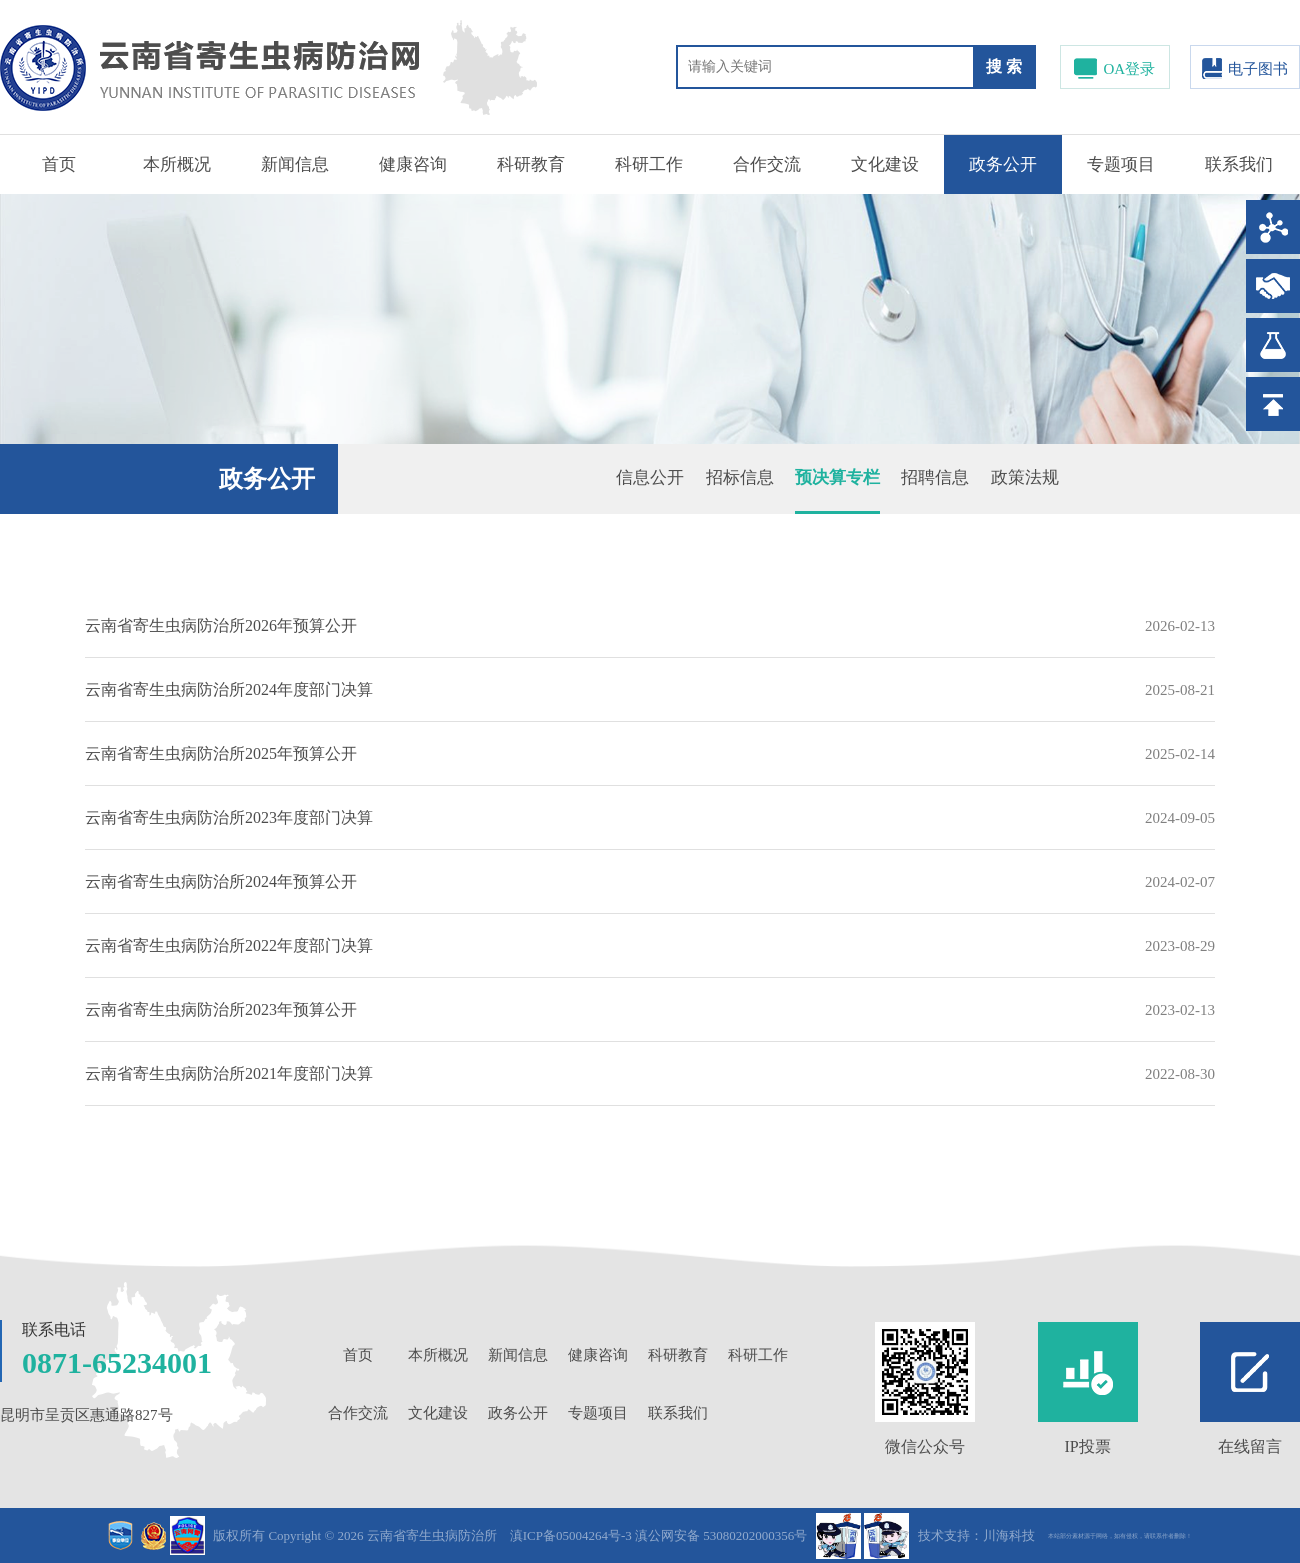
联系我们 (1239, 164)
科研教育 (531, 164)
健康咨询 (413, 164)
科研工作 (649, 164)
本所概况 (177, 164)
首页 (59, 164)
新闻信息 (295, 164)
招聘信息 (935, 477)
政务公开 (1003, 164)
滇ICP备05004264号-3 (571, 1535)
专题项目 (1121, 164)
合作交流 (767, 164)
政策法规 (1025, 477)
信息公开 (650, 477)
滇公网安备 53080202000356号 (721, 1535)
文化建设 (885, 164)
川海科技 (1009, 1535)
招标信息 (740, 477)
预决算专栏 (837, 477)
